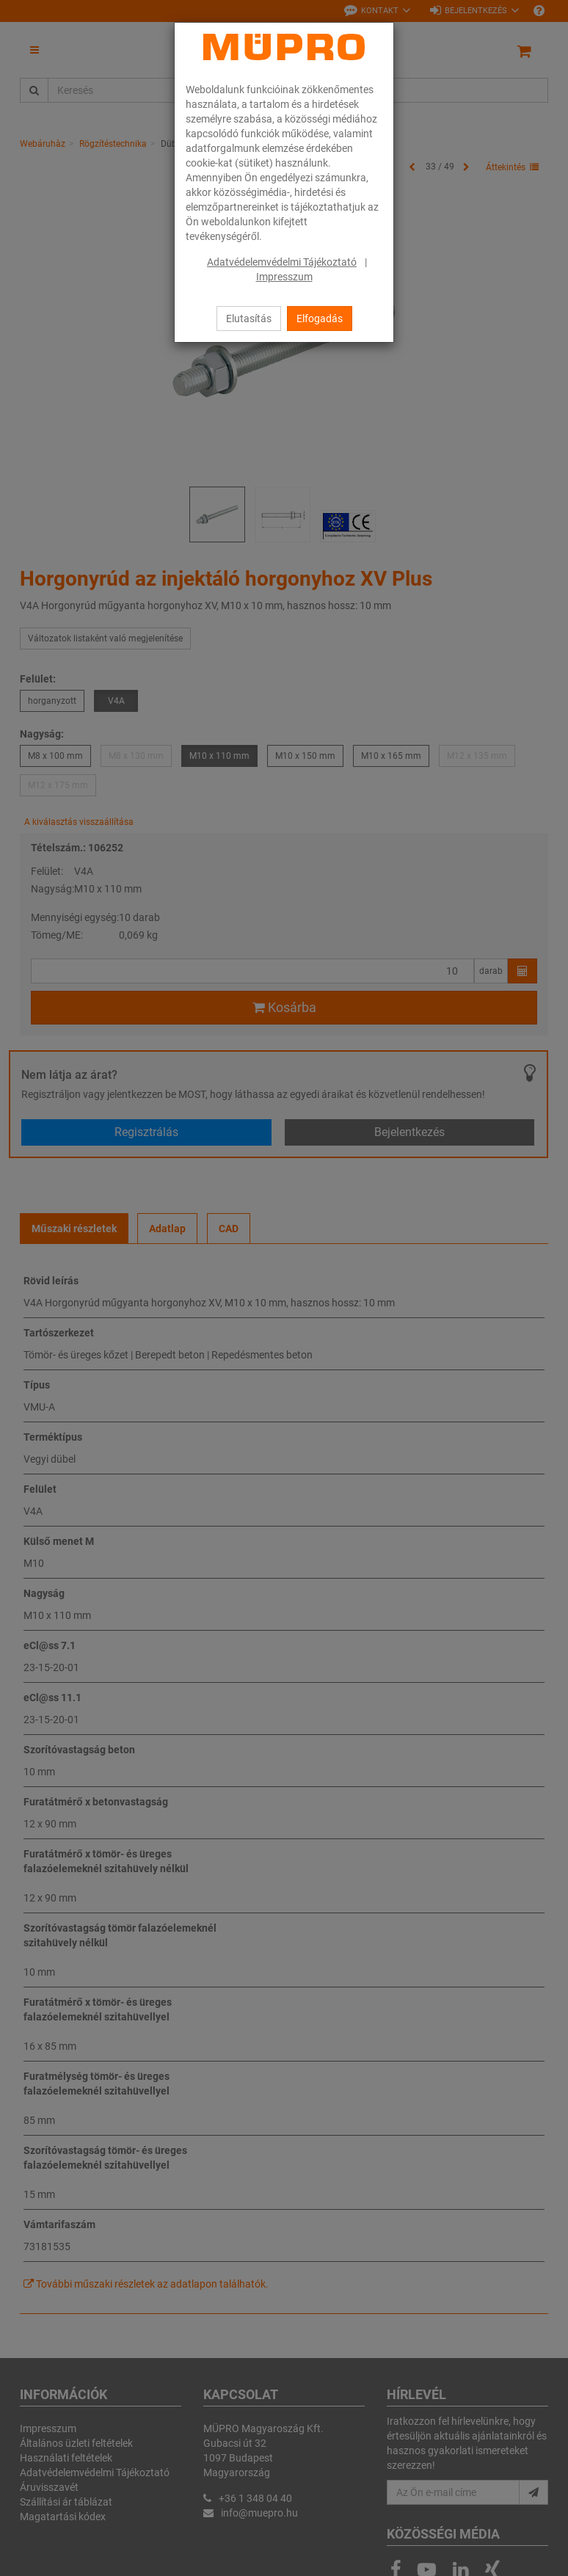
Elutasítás (249, 318)
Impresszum (284, 277)
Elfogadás (319, 318)
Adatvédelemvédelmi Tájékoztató (282, 262)
